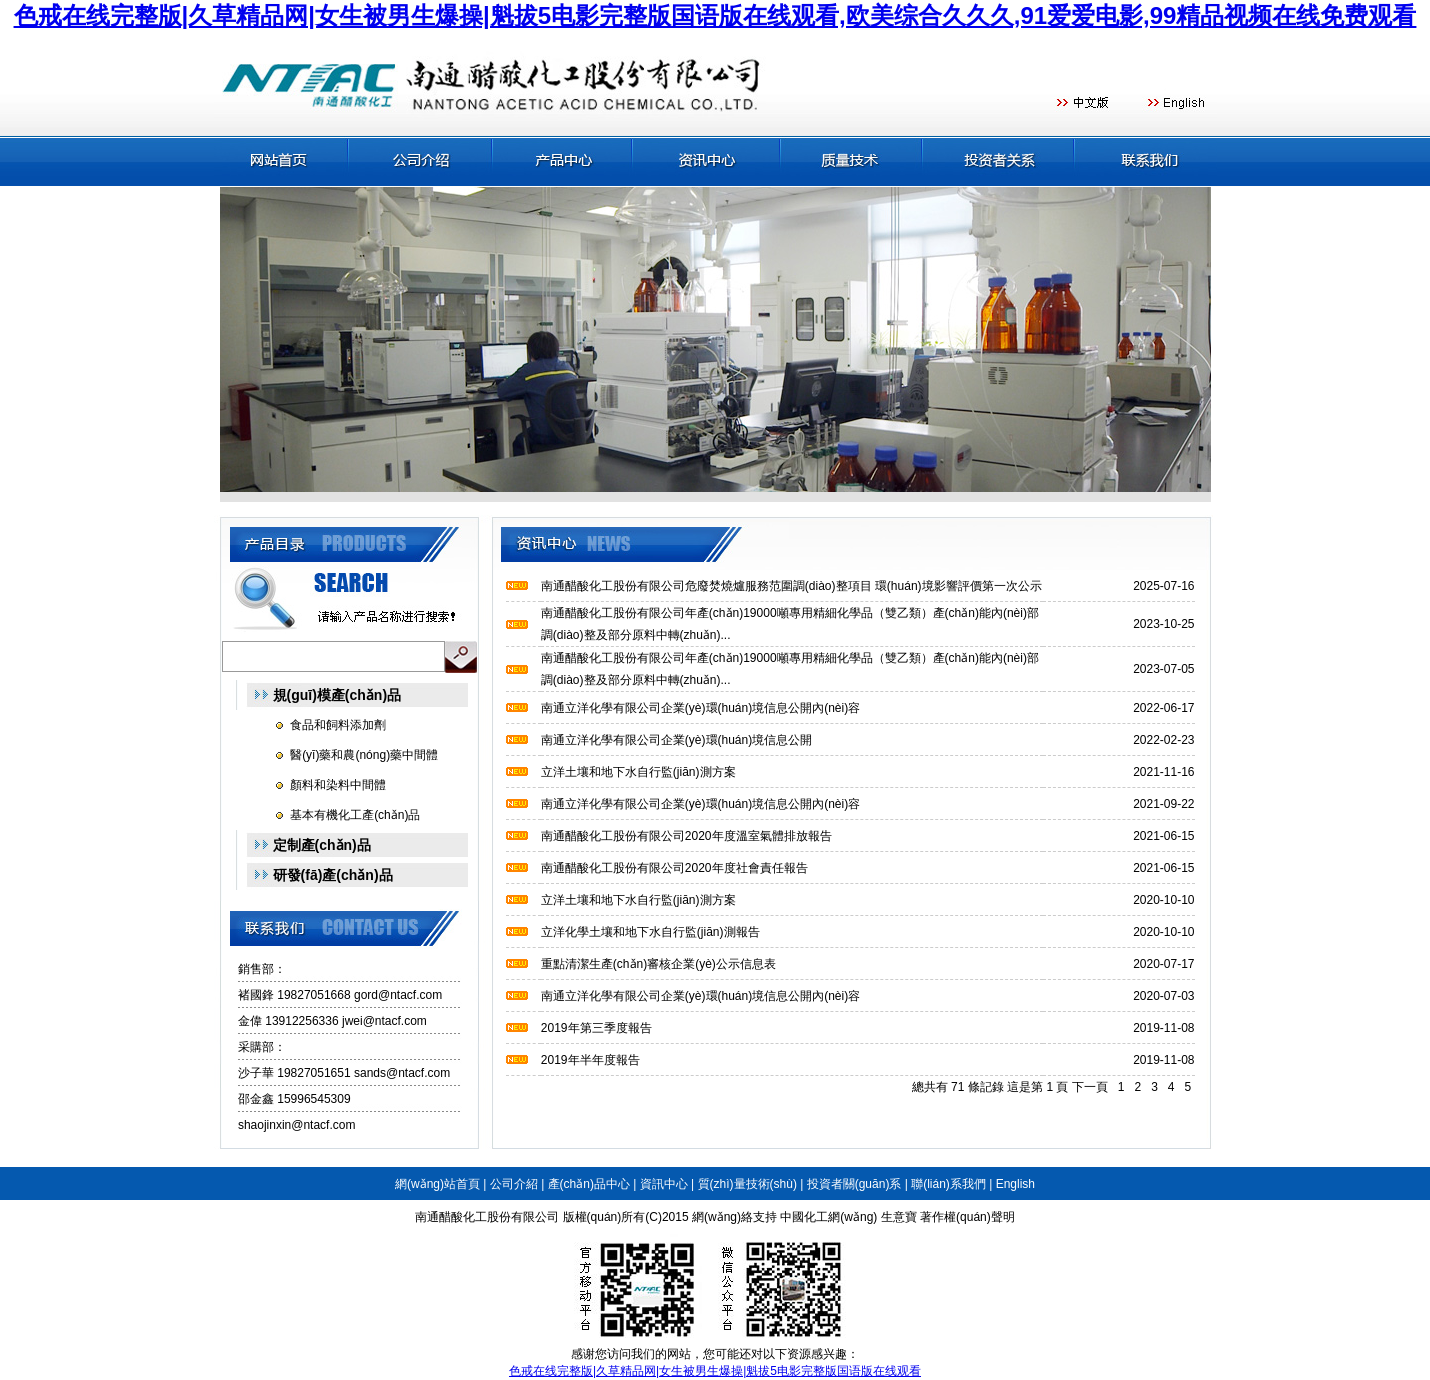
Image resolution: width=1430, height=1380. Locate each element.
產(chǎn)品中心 (589, 1184)
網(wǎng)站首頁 (437, 1184)
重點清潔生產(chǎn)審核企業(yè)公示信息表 (658, 964)
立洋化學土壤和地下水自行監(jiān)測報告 (650, 932)
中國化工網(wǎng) (828, 1217)
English (1015, 1184)
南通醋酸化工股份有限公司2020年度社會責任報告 (674, 868)
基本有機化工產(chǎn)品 (355, 815)
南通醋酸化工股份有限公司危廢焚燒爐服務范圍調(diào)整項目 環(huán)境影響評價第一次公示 (791, 586)
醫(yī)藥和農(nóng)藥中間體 (364, 755)
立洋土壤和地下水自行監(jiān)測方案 (638, 772)
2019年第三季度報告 (596, 1028)
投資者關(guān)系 (854, 1184)
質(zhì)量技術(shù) (747, 1184)
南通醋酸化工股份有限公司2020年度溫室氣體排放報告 (686, 836)
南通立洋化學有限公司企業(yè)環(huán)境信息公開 (676, 740)
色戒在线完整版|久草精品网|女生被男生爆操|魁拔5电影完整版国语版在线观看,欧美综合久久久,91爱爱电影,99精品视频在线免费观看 (715, 15)
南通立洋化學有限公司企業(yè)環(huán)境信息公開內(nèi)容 (700, 708)
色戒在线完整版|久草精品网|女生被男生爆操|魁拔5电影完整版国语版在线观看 (715, 1371)
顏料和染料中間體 (338, 785)
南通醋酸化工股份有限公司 (487, 1217)
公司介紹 (514, 1184)
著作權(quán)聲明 (967, 1217)
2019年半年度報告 (590, 1060)
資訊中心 (664, 1184)
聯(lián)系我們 (948, 1184)
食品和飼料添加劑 (338, 725)
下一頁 (1090, 1087)
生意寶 (899, 1217)
